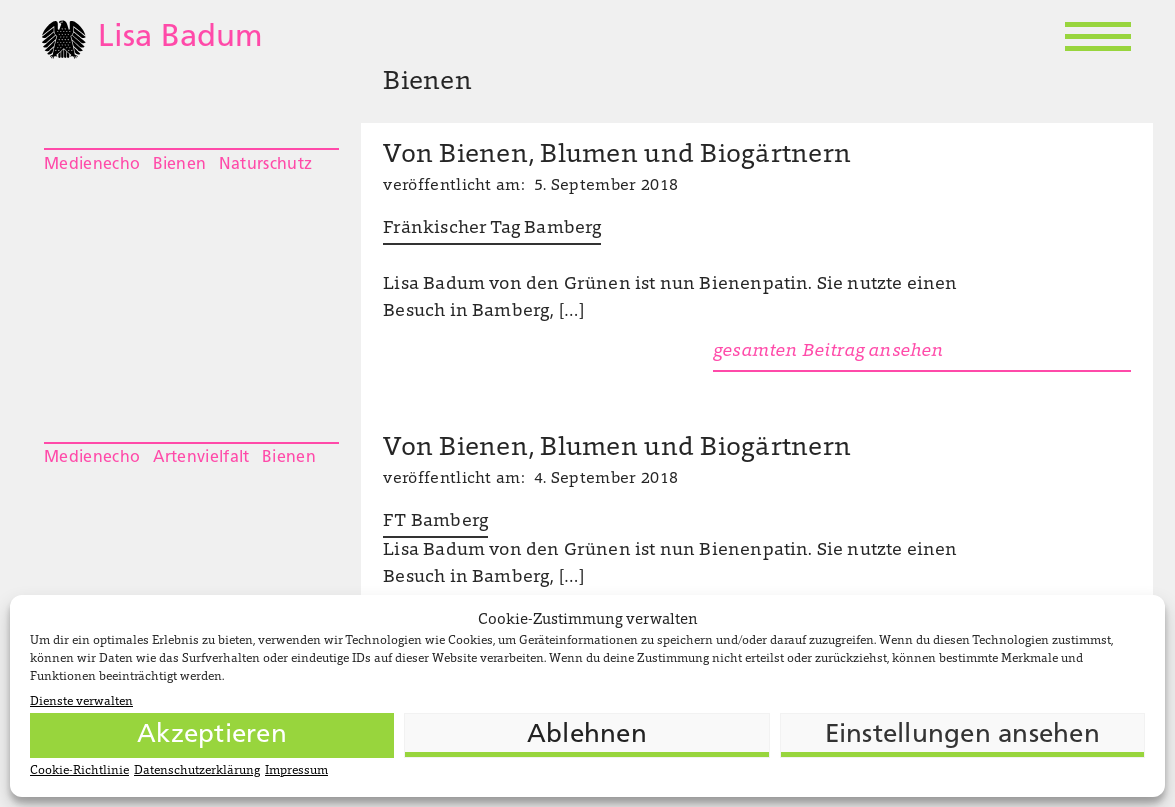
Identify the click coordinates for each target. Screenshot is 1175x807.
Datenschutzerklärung (197, 771)
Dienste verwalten (81, 702)
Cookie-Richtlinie (79, 771)
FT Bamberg (435, 522)
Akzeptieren (212, 735)
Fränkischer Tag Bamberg (492, 229)
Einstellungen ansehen (962, 735)
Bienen (180, 165)
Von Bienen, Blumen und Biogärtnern (617, 156)
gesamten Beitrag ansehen (828, 352)
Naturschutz (266, 165)
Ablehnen (587, 735)
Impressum (296, 771)
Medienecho (92, 165)
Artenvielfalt (201, 458)
